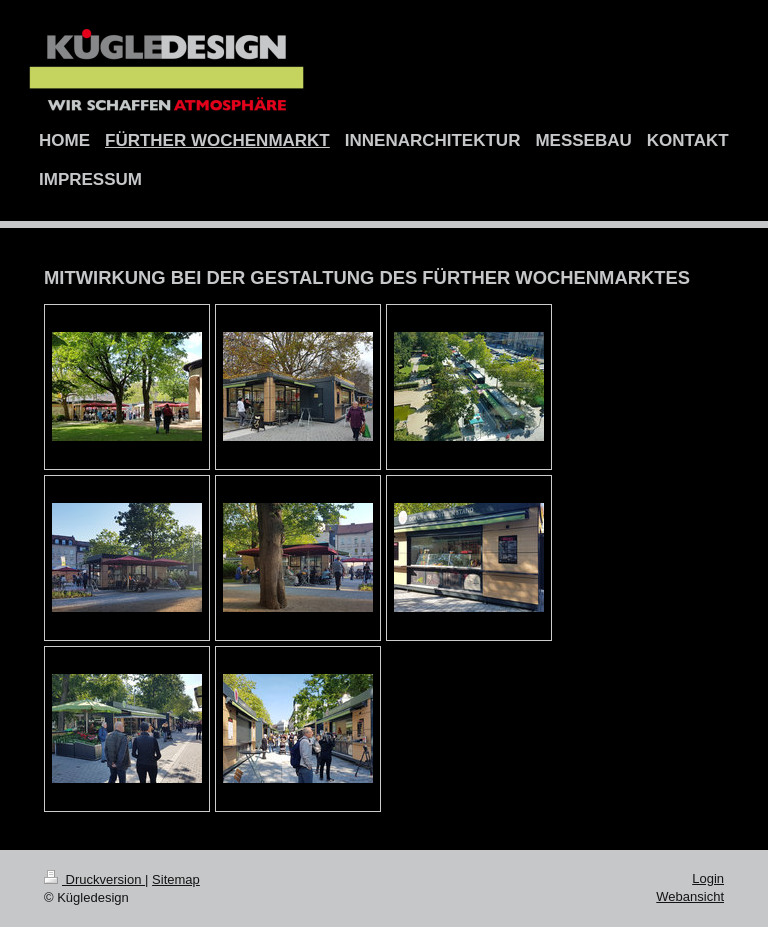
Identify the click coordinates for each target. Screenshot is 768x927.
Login (708, 878)
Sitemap (176, 879)
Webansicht (690, 896)
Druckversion (94, 879)
